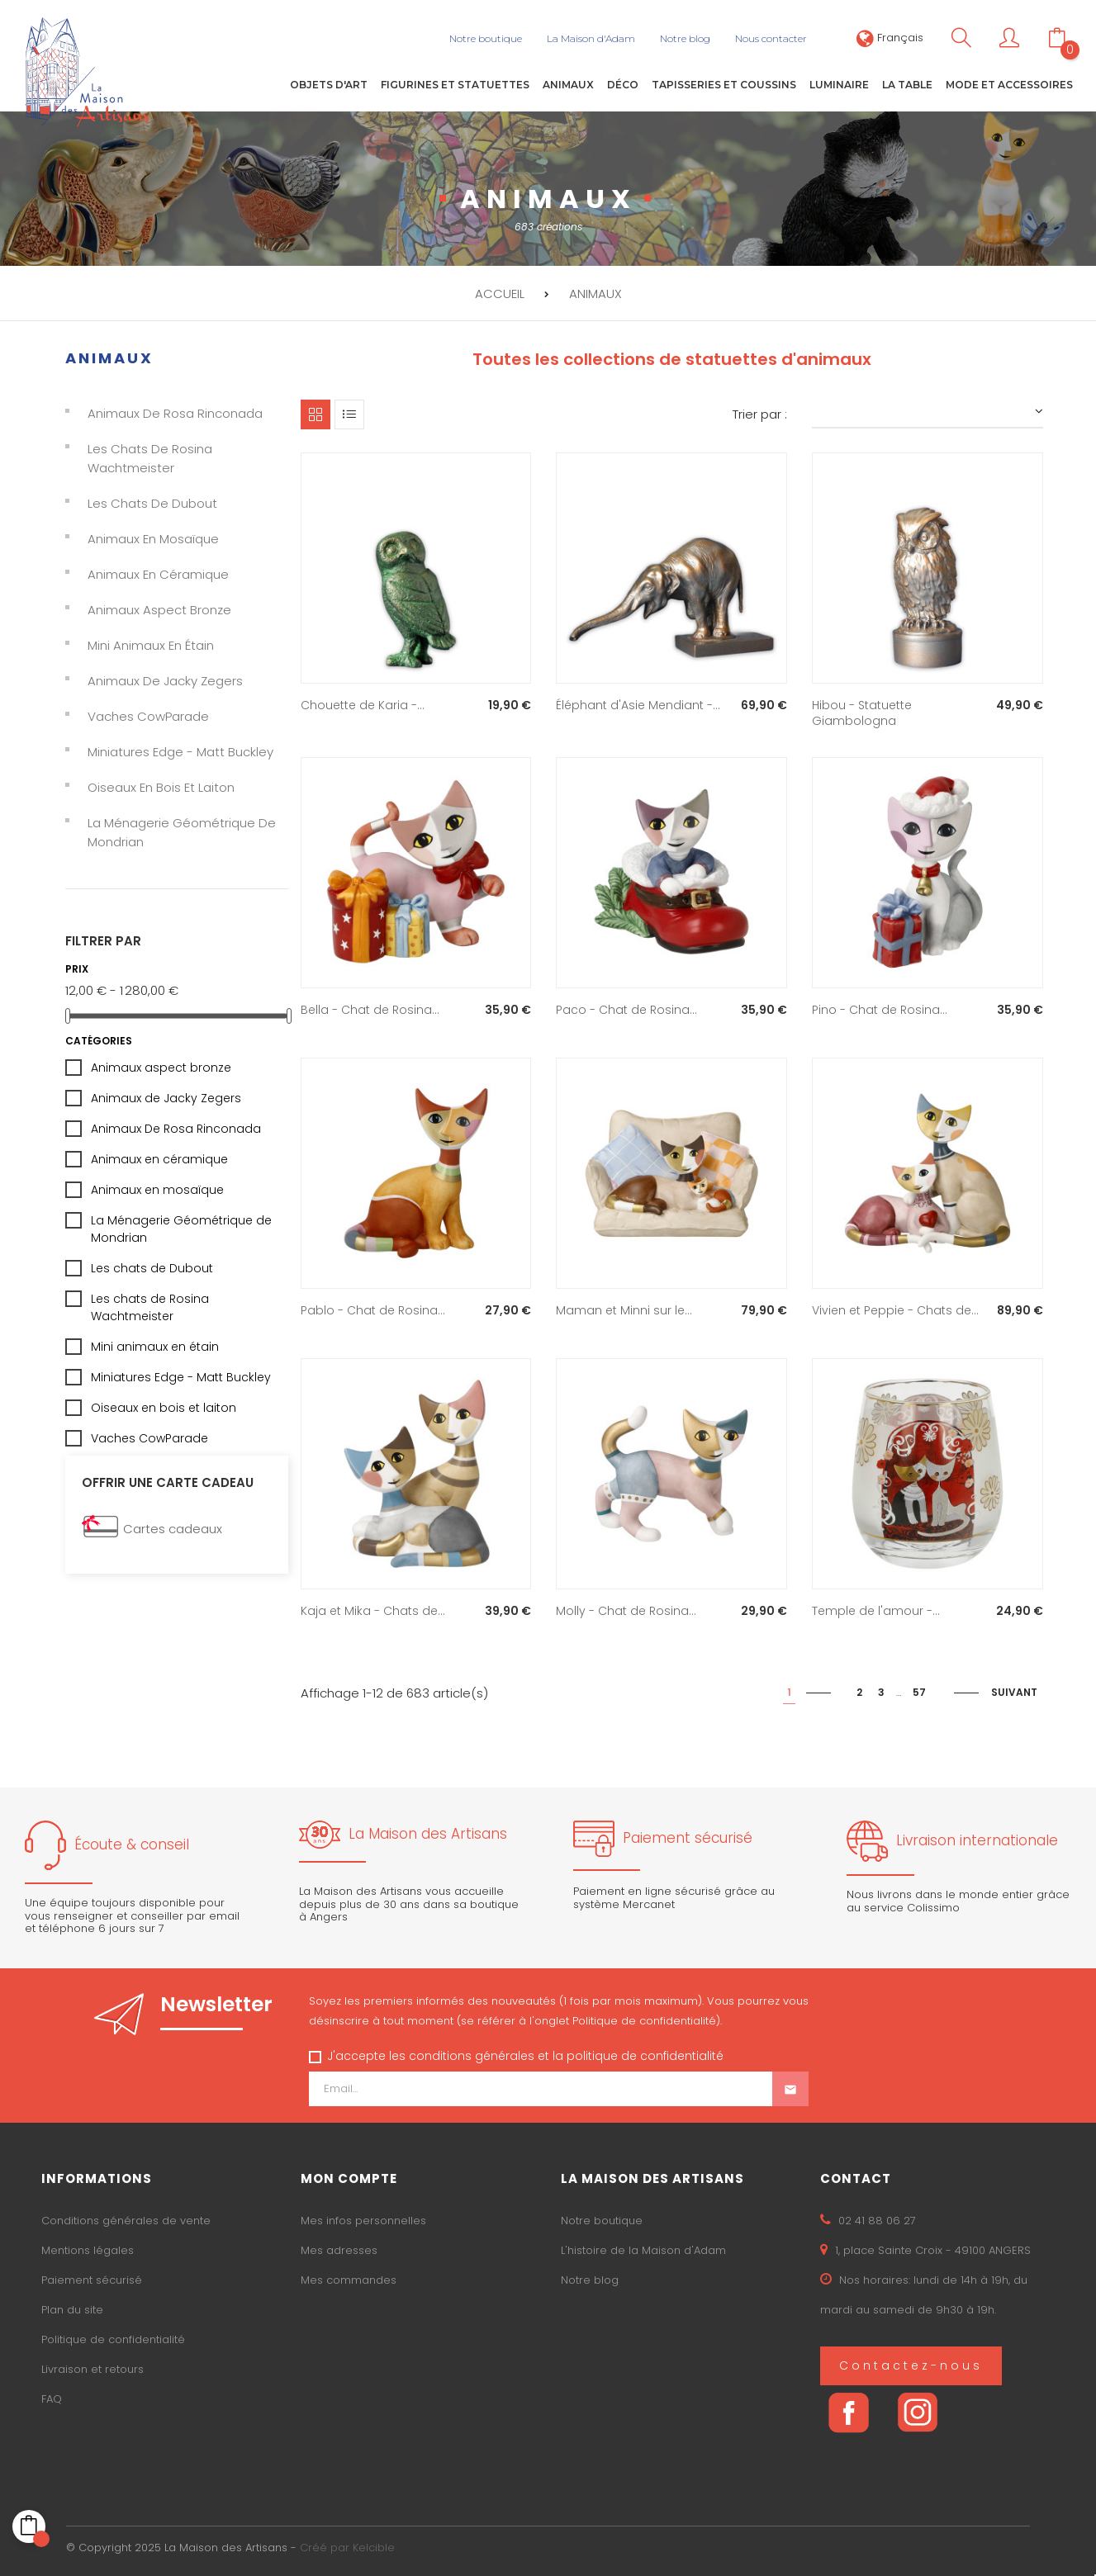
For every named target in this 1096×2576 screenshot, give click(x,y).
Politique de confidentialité (113, 2339)
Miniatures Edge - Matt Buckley (180, 751)
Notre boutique (602, 2220)
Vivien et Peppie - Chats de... (895, 1310)
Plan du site (72, 2310)
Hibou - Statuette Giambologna (862, 712)
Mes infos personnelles (363, 2220)
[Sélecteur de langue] (889, 37)
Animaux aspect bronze (159, 609)
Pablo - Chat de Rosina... (373, 1310)
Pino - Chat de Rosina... (879, 1010)
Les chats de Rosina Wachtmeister (150, 458)
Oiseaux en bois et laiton (161, 787)
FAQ (51, 2399)
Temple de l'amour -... (876, 1611)
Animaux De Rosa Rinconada (175, 413)
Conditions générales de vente (126, 2220)
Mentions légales (87, 2250)
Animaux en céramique (158, 574)
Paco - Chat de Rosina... (626, 1010)
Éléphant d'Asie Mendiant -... (638, 704)
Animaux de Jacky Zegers (165, 680)
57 (919, 1692)
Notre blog (590, 2280)
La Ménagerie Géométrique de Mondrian (182, 832)
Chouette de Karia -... (363, 704)
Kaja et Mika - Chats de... (373, 1611)
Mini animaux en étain (151, 645)
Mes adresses (339, 2250)
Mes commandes (348, 2280)
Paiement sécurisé (91, 2280)
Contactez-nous (911, 2365)
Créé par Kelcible (347, 2547)
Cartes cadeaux (172, 1528)
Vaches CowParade (148, 716)
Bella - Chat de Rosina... (370, 1010)
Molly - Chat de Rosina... (626, 1611)
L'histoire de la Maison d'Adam (643, 2250)
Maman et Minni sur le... (624, 1310)
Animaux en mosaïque (153, 538)
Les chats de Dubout (152, 503)
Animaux (109, 357)
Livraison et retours (92, 2369)
